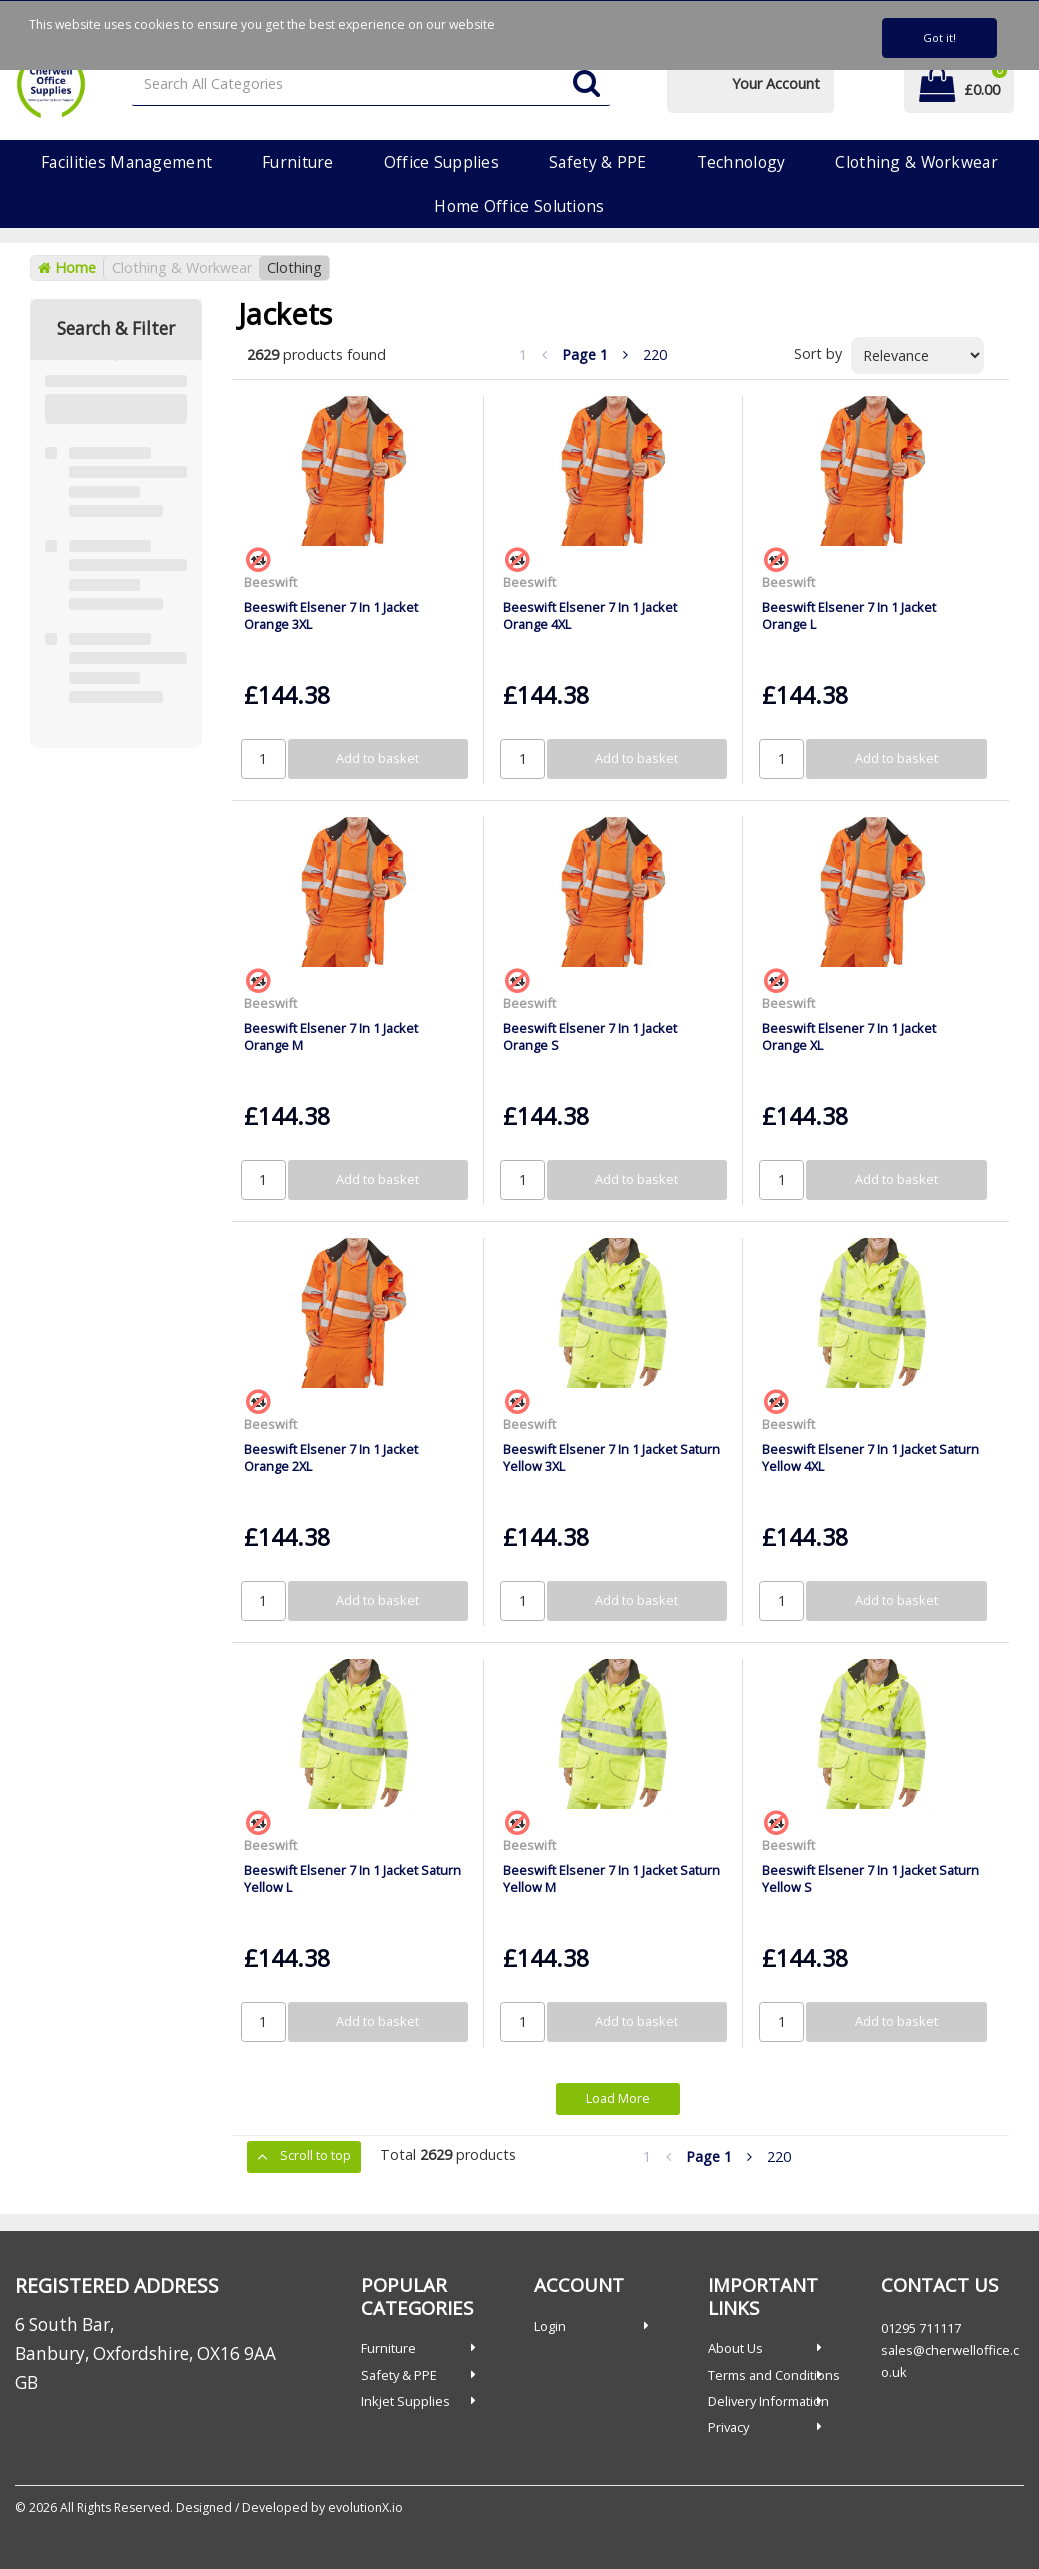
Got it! (939, 37)
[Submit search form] (586, 84)
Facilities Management (126, 162)
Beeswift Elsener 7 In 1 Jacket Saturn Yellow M (611, 1878)
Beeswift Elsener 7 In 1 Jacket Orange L (849, 615)
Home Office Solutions (519, 206)
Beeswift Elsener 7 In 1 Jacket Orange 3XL (331, 615)
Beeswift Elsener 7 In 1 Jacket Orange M (331, 1036)
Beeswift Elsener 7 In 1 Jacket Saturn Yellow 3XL (611, 1457)
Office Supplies (441, 162)
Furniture (298, 162)
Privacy (728, 2427)
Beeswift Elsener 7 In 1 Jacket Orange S (590, 1036)
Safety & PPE (597, 162)
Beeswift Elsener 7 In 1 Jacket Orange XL (849, 1036)
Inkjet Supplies (405, 2401)
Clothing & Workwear (916, 162)
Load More (618, 2098)
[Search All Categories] (371, 84)
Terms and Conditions (774, 2375)
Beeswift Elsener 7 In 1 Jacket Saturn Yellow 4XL (870, 1457)
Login (550, 2326)
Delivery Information (768, 2401)
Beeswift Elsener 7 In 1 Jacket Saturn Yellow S (870, 1878)
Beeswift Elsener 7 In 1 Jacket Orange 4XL (590, 615)
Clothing (294, 267)
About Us (735, 2348)
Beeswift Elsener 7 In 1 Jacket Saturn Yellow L (352, 1878)
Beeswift (270, 582)
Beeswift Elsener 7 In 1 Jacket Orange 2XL (331, 1457)
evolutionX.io (365, 2507)
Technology (741, 162)
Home (67, 267)
